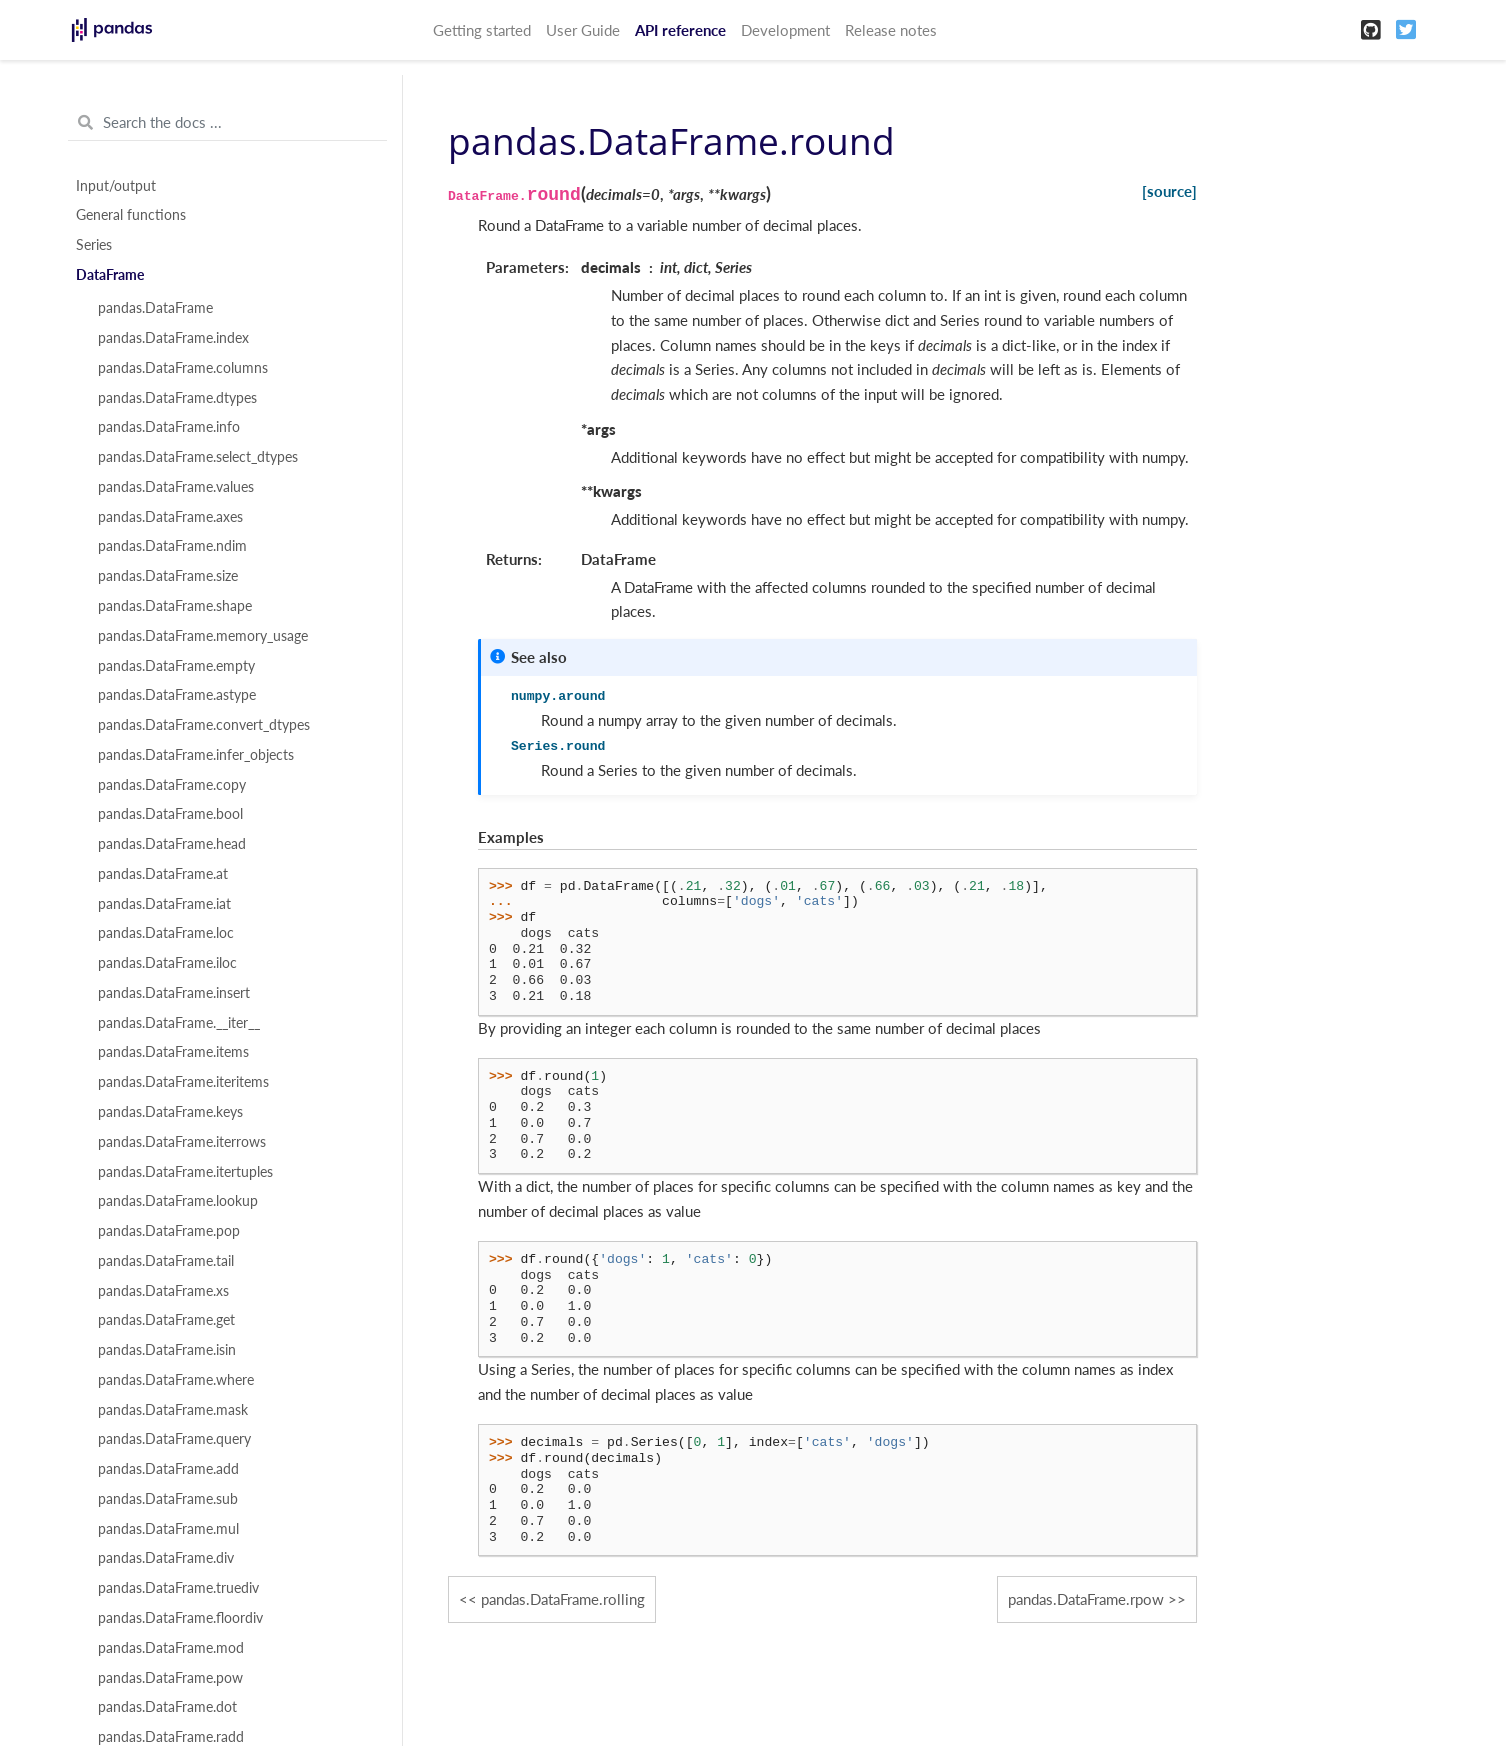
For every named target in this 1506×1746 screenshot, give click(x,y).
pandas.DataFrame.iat (164, 904)
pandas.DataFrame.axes (170, 517)
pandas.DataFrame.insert (174, 993)
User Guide (583, 30)
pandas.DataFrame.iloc (167, 963)
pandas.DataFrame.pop (169, 1231)
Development (785, 30)
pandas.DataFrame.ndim (172, 546)
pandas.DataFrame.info (169, 427)
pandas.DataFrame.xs (163, 1291)
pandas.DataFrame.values (176, 487)
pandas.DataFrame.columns (183, 368)
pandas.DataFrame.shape (175, 606)
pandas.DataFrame (155, 308)
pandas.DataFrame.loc (166, 933)
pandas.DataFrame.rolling (563, 1599)
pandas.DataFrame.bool (170, 814)
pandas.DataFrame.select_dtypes (198, 457)
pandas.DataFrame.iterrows (182, 1142)
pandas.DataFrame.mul (168, 1529)
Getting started (482, 30)
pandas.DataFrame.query (174, 1439)
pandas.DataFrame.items (173, 1052)
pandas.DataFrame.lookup (178, 1201)
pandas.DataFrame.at (163, 874)
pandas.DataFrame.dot (167, 1707)
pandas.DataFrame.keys (170, 1112)
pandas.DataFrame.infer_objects (196, 755)
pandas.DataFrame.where (176, 1380)
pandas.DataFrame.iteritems (183, 1082)
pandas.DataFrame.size (168, 576)
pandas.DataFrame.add (168, 1469)
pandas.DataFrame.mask (173, 1410)
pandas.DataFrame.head (172, 844)
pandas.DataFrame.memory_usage (203, 636)
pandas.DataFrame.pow (170, 1678)
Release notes (891, 30)
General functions (131, 215)
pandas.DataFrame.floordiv (180, 1618)
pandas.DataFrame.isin (167, 1350)
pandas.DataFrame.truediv (178, 1588)
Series (94, 245)
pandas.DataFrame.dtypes (177, 398)
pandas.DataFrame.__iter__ (179, 1023)
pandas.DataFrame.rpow (1086, 1599)
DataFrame (110, 275)
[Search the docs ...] (227, 123)
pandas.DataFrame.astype (177, 695)
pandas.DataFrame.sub (168, 1499)
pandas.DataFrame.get (166, 1320)
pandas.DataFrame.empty (176, 666)
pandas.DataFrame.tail (166, 1261)
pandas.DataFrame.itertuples (185, 1172)
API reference (680, 30)
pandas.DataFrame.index (173, 338)
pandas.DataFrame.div (166, 1558)
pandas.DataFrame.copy (172, 785)
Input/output (116, 186)
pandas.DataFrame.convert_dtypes (204, 725)
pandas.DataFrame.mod (171, 1648)
